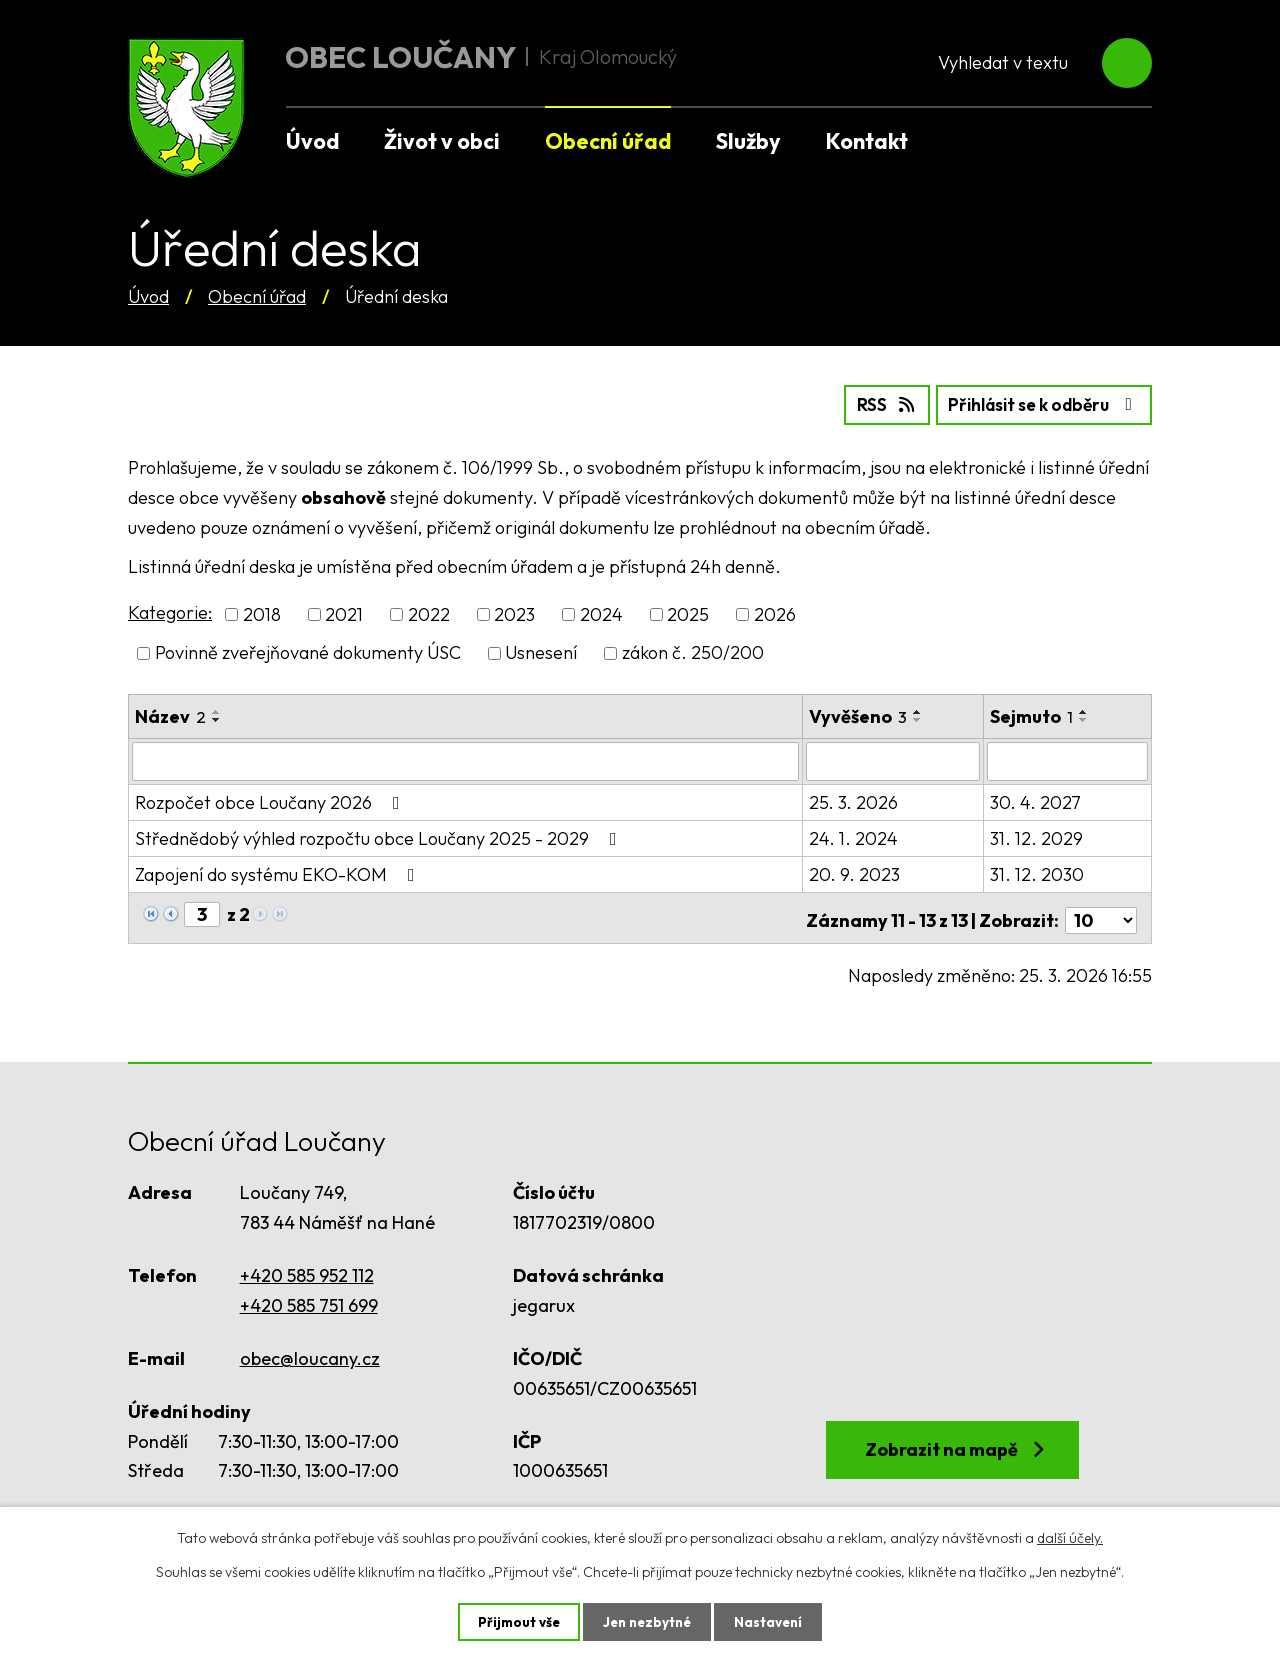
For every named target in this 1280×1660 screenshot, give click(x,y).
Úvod (148, 296)
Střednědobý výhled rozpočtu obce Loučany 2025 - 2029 (380, 835)
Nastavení (772, 1621)
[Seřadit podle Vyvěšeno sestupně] (919, 718)
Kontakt (867, 141)
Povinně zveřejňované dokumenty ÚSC (308, 651)
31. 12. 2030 (1038, 871)
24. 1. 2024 (854, 835)
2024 (601, 613)
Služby (748, 141)
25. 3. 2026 (854, 799)
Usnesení (541, 651)
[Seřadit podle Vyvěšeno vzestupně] (919, 710)
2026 (775, 613)
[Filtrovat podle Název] (466, 759)
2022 (429, 613)
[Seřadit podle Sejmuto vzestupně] (1085, 710)
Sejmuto (1032, 714)
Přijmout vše (514, 1621)
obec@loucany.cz (310, 1350)
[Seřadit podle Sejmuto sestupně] (1085, 718)
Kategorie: (170, 611)
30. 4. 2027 (1036, 799)
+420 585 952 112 (307, 1268)
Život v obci (442, 141)
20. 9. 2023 (855, 871)
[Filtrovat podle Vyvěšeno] (894, 759)
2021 (344, 613)
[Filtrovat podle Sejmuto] (1068, 759)
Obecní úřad (257, 296)
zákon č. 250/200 (693, 651)
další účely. (1070, 1537)
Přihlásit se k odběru (1036, 403)
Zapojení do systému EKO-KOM (279, 871)
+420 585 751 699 (309, 1297)
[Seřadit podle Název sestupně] (217, 718)
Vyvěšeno (859, 714)
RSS (867, 403)
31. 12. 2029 (1037, 835)
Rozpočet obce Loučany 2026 (271, 799)
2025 (688, 613)
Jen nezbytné (647, 1621)
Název (170, 714)
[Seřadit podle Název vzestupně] (217, 710)
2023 (514, 613)
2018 (262, 613)
